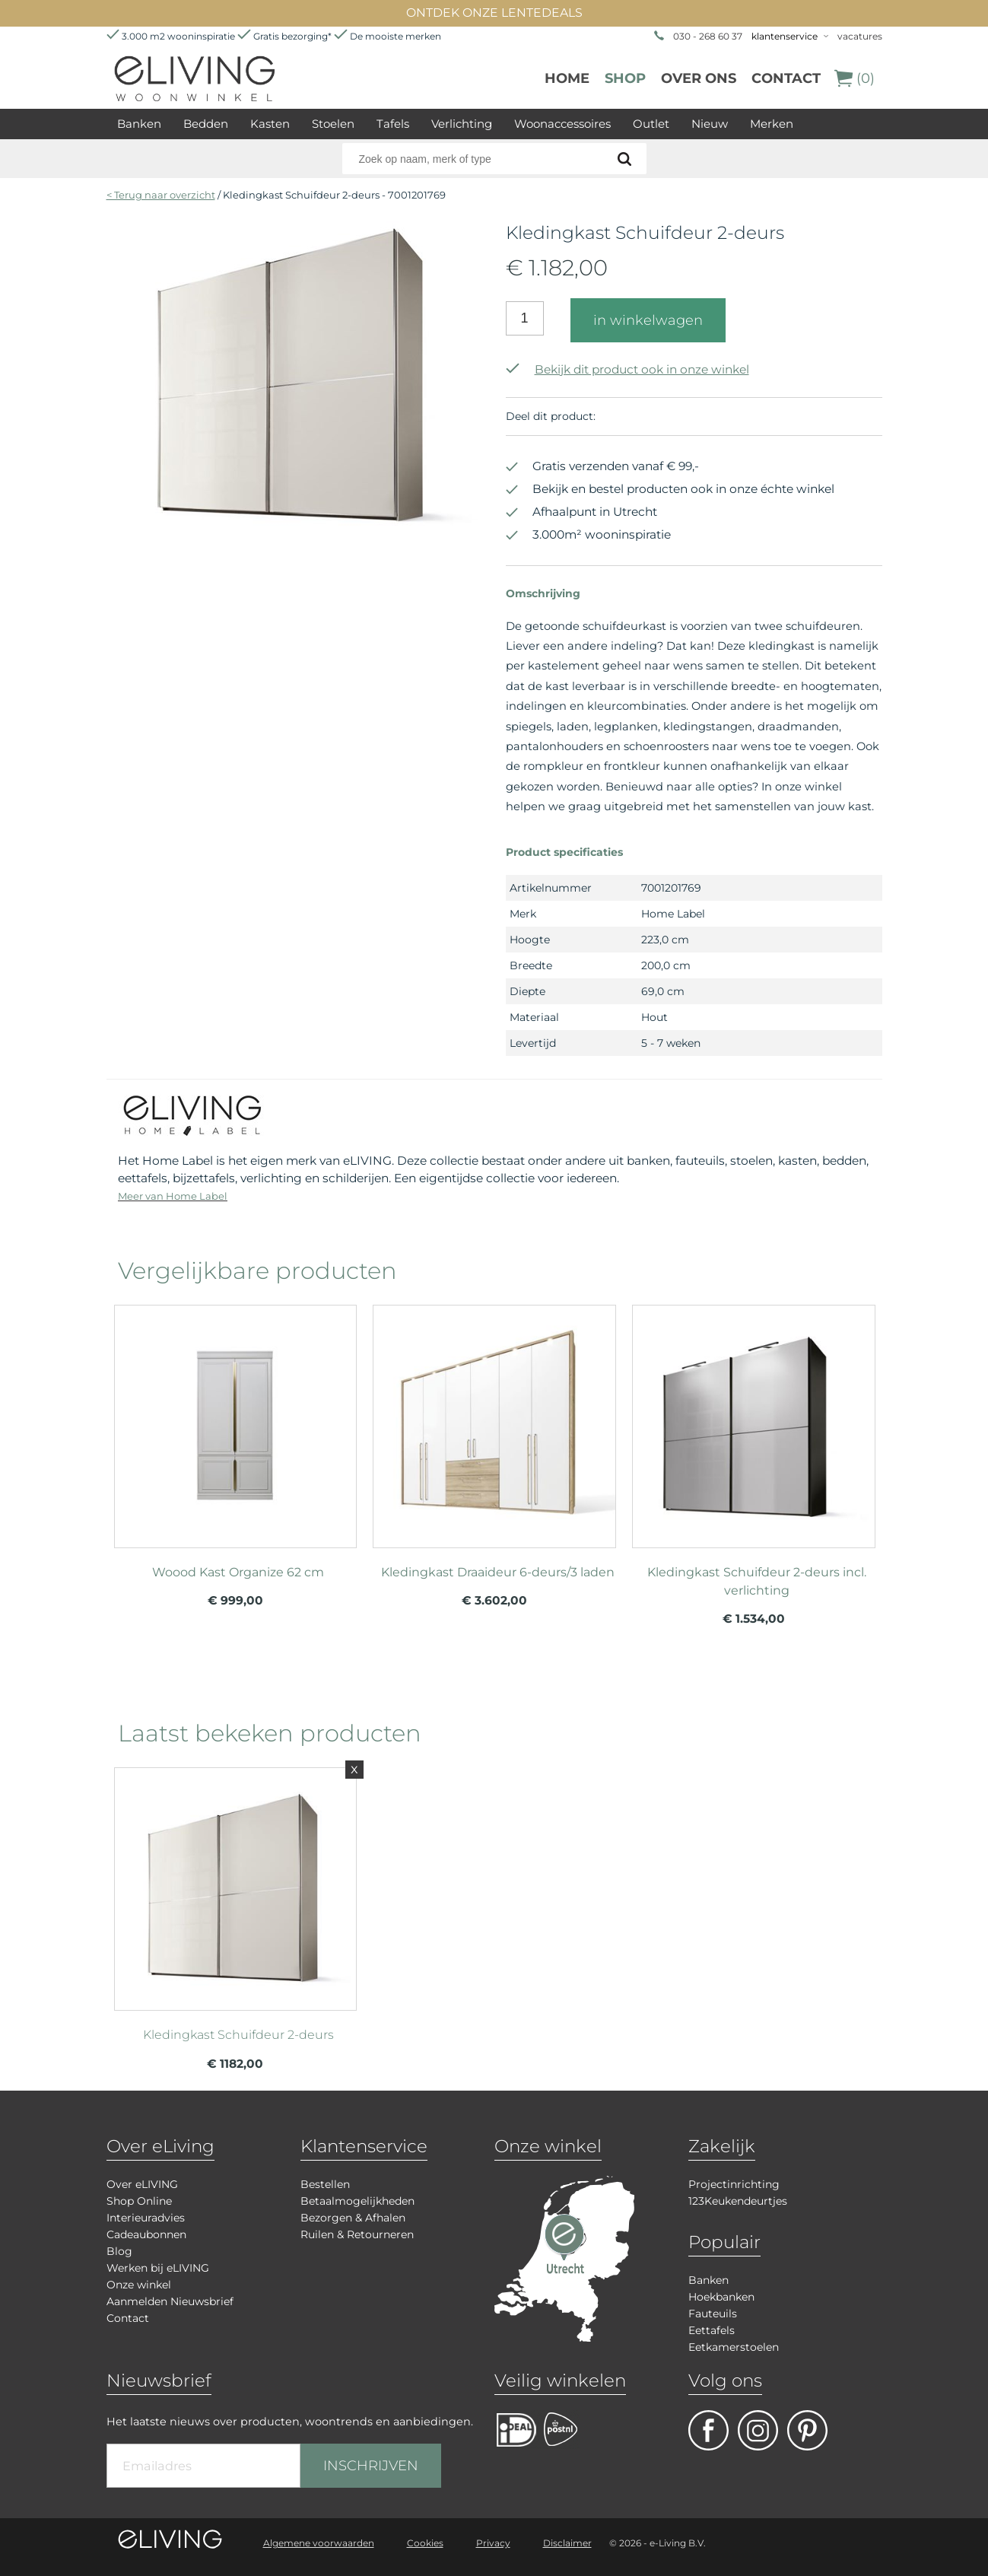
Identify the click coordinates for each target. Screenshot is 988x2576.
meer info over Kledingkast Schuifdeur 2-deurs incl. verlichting (753, 1419)
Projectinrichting (734, 2184)
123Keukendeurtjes (737, 2201)
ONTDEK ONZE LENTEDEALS (494, 12)
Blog (119, 2251)
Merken (771, 123)
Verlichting (461, 123)
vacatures (859, 36)
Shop (625, 78)
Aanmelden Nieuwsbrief (169, 2301)
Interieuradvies (145, 2218)
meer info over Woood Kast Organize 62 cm (235, 1419)
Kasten (270, 123)
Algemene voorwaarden (318, 2543)
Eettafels (711, 2330)
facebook (708, 2430)
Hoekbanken (721, 2297)
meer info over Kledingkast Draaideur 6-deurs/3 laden (494, 1419)
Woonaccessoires (562, 123)
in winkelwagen (648, 320)
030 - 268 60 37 (707, 36)
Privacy (493, 2543)
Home (567, 78)
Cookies (425, 2543)
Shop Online (139, 2201)
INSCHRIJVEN (370, 2465)
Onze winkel (138, 2284)
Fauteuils (712, 2313)
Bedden (205, 123)
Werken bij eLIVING (157, 2268)
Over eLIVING (142, 2184)
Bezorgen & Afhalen (352, 2218)
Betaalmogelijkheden (357, 2201)
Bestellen (325, 2184)
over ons (698, 78)
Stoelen (333, 123)
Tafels (392, 123)
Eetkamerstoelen (733, 2347)
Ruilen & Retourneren (357, 2234)
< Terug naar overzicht (160, 195)
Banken (139, 123)
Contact (786, 78)
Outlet (651, 123)
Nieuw (709, 123)
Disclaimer (567, 2543)
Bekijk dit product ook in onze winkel (627, 369)
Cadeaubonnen (146, 2234)
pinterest (807, 2430)
